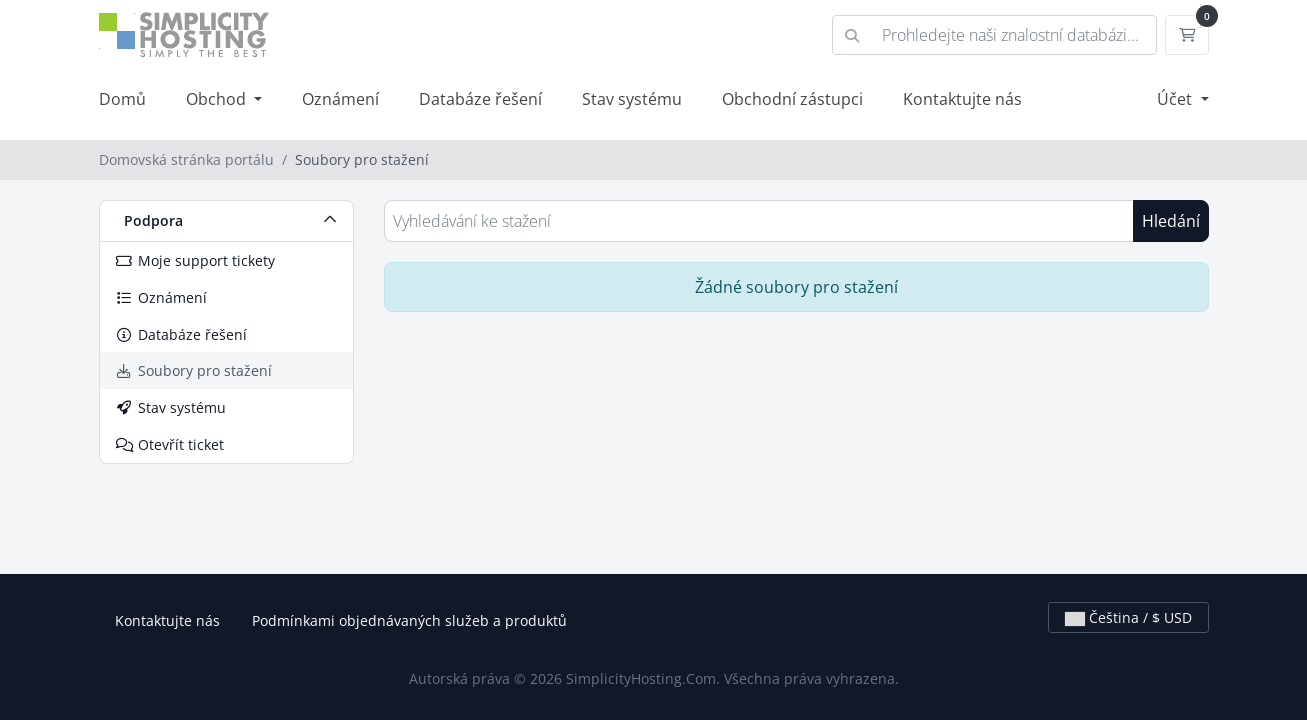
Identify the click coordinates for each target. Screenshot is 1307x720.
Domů (122, 99)
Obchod (218, 99)
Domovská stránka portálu (186, 159)
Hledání (1171, 221)
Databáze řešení (480, 99)
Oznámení (340, 99)
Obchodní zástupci (792, 99)
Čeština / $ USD (1128, 617)
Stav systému (632, 99)
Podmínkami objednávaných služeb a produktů (409, 620)
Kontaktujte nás (962, 99)
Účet (1176, 99)
